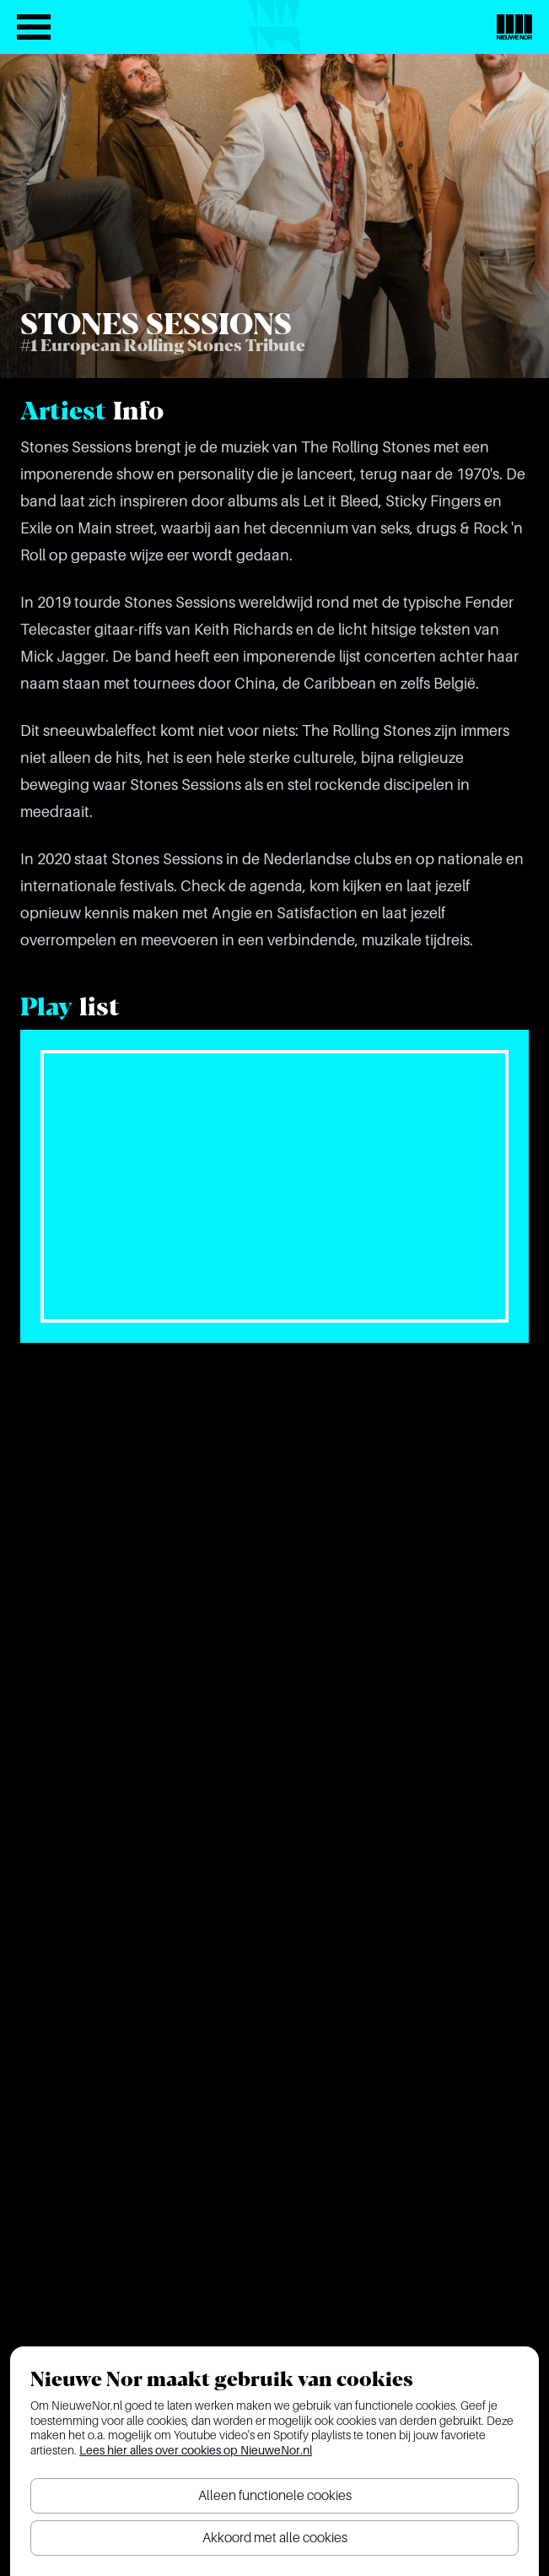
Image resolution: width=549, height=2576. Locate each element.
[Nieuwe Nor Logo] (514, 27)
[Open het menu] (34, 27)
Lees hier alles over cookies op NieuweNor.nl (195, 2450)
